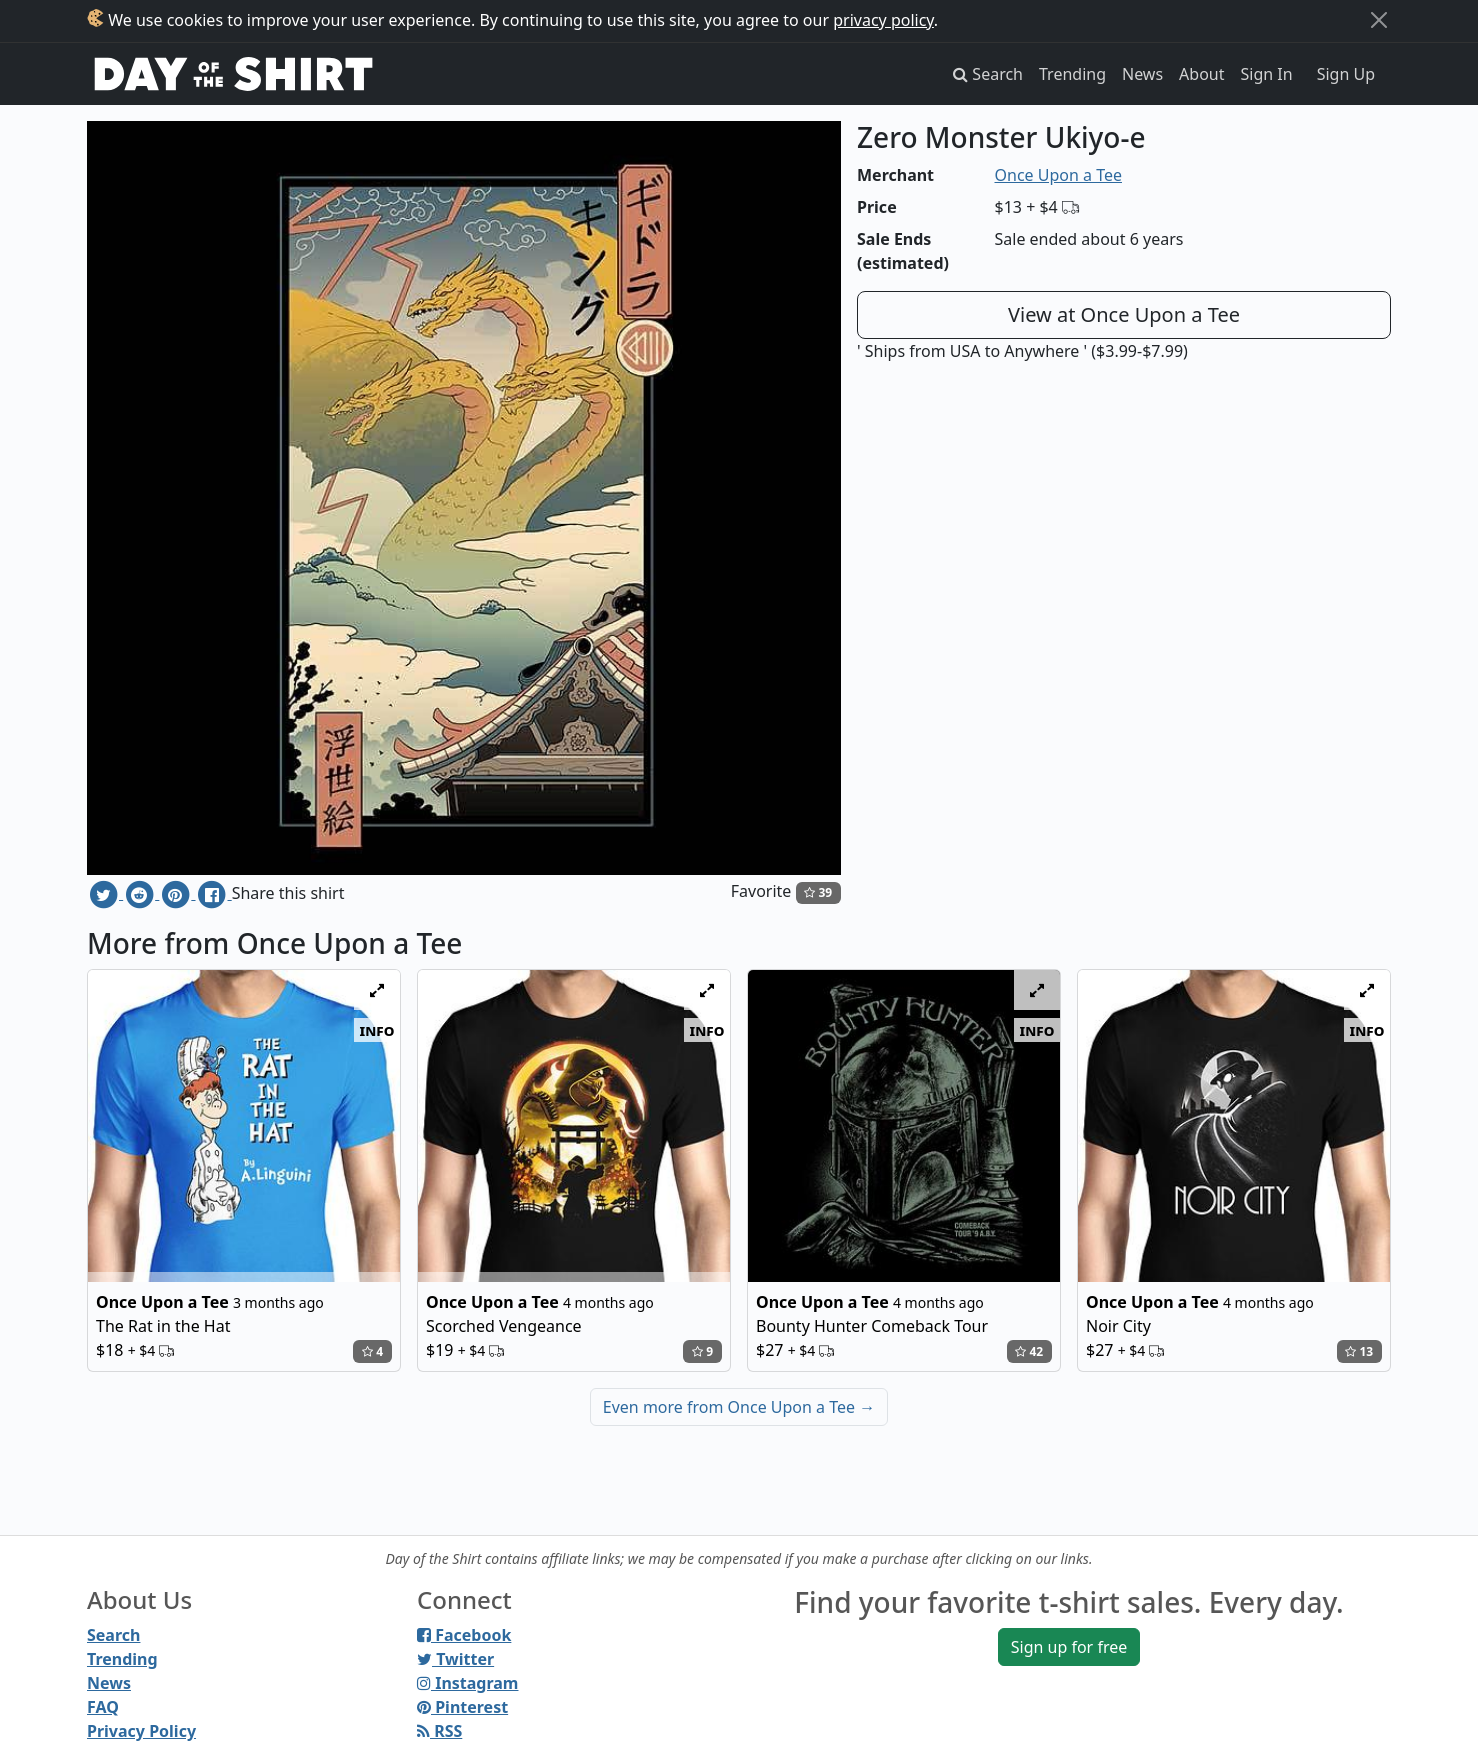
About (1201, 74)
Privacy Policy (141, 1731)
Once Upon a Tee (1058, 175)
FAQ (103, 1707)
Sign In (1267, 74)
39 (818, 892)
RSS (439, 1731)
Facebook (464, 1635)
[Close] (1379, 20)
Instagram (467, 1683)
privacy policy (883, 20)
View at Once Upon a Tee (1124, 314)
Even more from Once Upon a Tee (739, 1407)
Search (113, 1635)
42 (1029, 1351)
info (377, 1030)
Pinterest (462, 1707)
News (1142, 74)
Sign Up (1346, 74)
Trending (1072, 74)
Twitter (455, 1659)
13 (1359, 1351)
